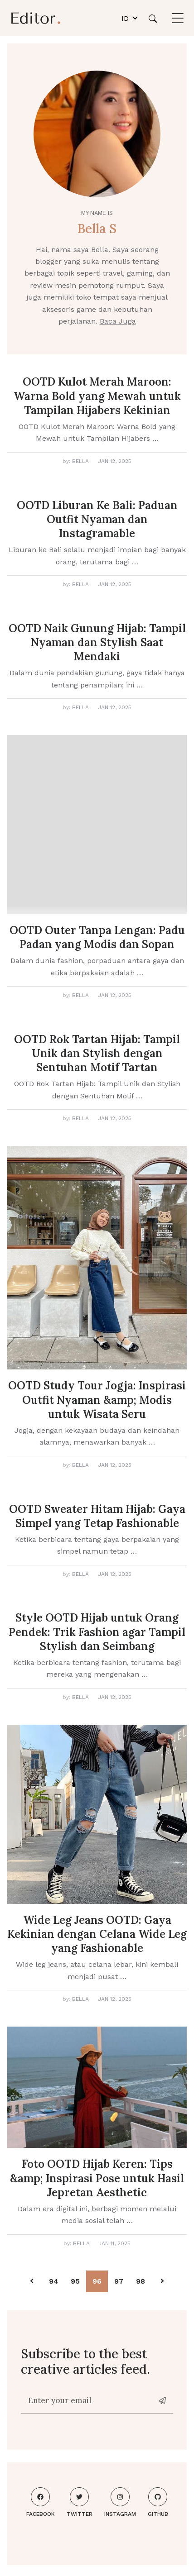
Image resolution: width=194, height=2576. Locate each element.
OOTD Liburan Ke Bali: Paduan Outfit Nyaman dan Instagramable (97, 519)
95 (75, 2281)
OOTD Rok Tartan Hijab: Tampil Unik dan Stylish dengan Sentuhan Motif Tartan (97, 1053)
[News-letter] (163, 2401)
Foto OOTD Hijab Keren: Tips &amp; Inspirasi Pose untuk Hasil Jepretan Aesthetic (97, 2178)
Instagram (120, 2502)
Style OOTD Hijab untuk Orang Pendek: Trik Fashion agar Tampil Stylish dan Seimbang (97, 1632)
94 (53, 2281)
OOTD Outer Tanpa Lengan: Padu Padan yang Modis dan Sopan (97, 937)
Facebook (40, 2502)
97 (118, 2281)
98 (140, 2281)
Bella (80, 461)
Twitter (79, 2502)
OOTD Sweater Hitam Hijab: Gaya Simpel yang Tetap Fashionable (97, 1516)
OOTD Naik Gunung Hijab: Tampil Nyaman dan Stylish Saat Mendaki (97, 642)
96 (97, 2281)
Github (158, 2502)
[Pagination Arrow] (32, 2281)
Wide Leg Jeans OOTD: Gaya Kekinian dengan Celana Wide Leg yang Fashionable (97, 1934)
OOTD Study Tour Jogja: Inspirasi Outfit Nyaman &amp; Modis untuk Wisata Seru (97, 1400)
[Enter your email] (87, 2401)
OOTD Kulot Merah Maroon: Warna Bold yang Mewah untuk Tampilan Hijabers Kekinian (97, 396)
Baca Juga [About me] (118, 321)
